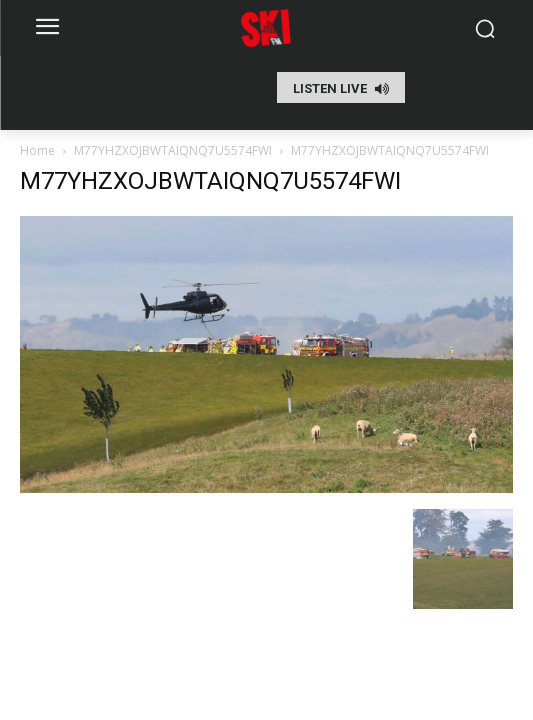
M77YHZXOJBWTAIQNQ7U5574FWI (173, 150)
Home (37, 150)
